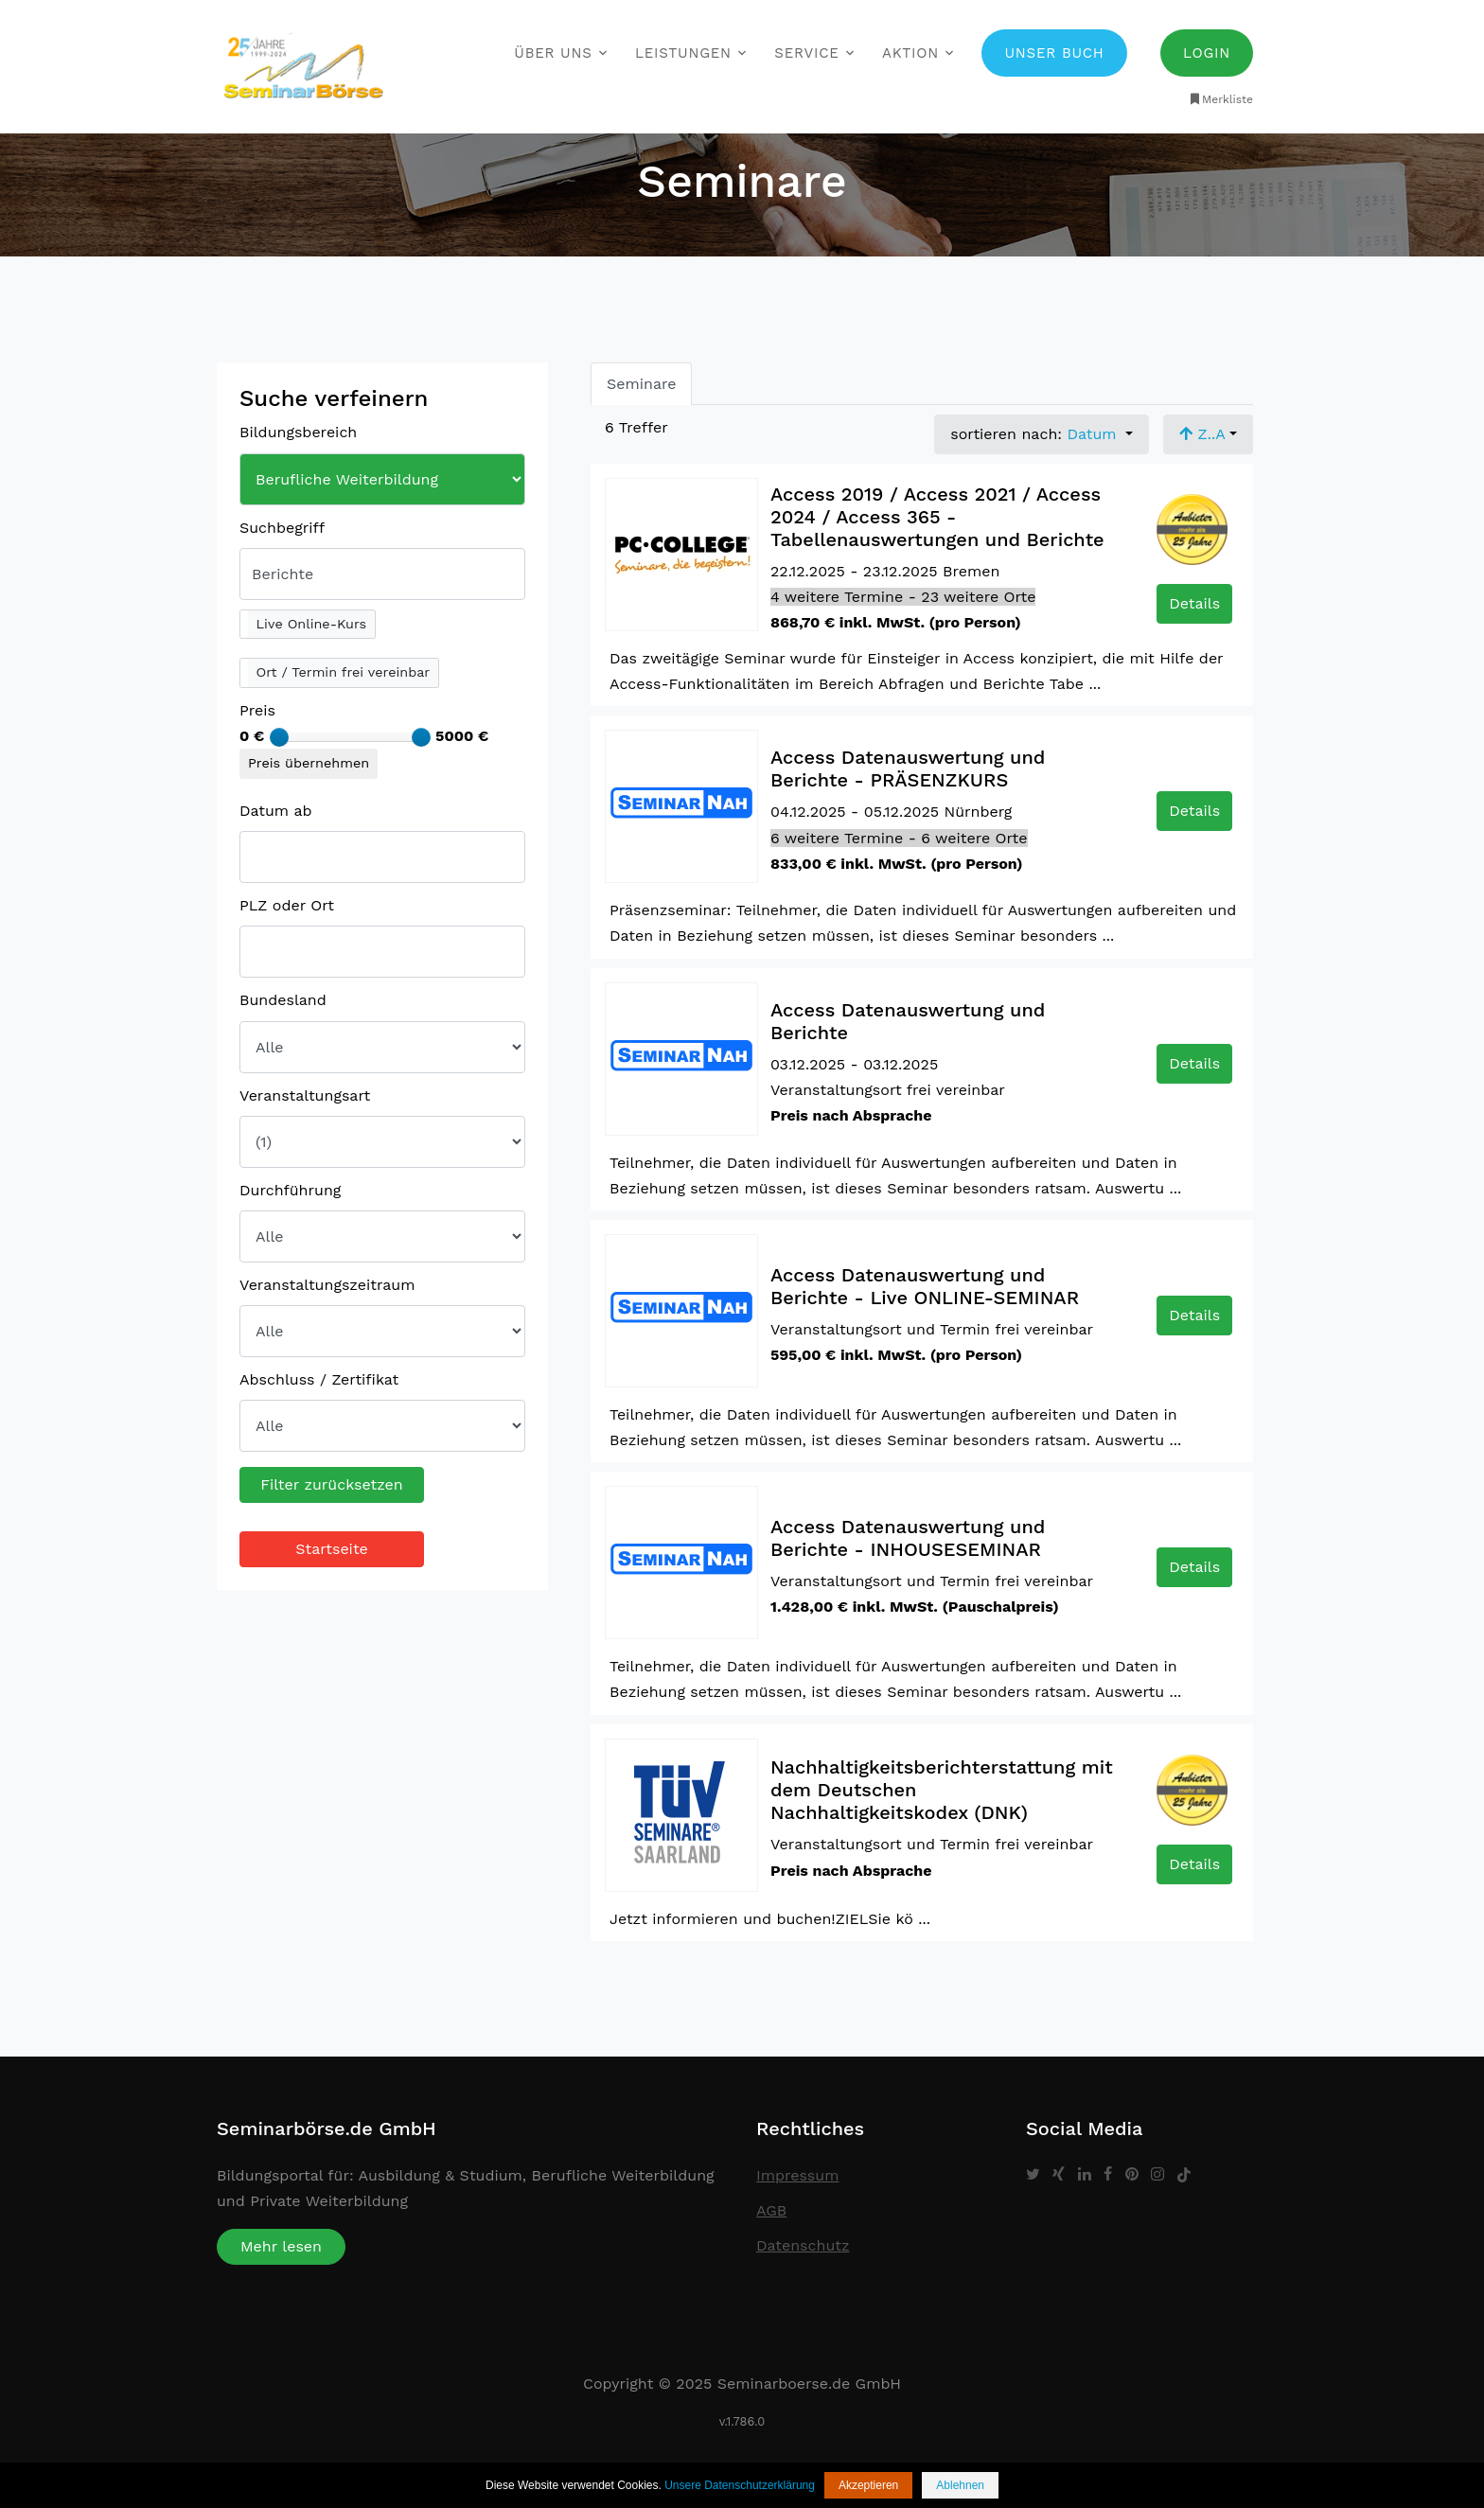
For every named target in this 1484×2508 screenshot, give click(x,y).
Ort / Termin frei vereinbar (343, 672)
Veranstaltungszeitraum (327, 1285)
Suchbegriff (282, 528)
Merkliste (1220, 99)
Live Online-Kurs (311, 623)
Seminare (641, 384)
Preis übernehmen (308, 762)
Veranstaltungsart (304, 1095)
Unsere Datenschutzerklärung (739, 2485)
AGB (771, 2210)
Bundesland (283, 1000)
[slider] (279, 737)
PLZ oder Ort (286, 905)
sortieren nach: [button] (1036, 434)
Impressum (797, 2175)
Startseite (331, 1549)
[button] (307, 624)
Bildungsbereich (298, 432)
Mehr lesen (281, 2246)
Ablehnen (960, 2485)
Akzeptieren (868, 2485)
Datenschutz (803, 2245)
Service (806, 53)
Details (1194, 603)
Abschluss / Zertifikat (318, 1379)
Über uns (553, 53)
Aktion (910, 53)
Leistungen (683, 53)
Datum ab (275, 811)
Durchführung (290, 1190)
